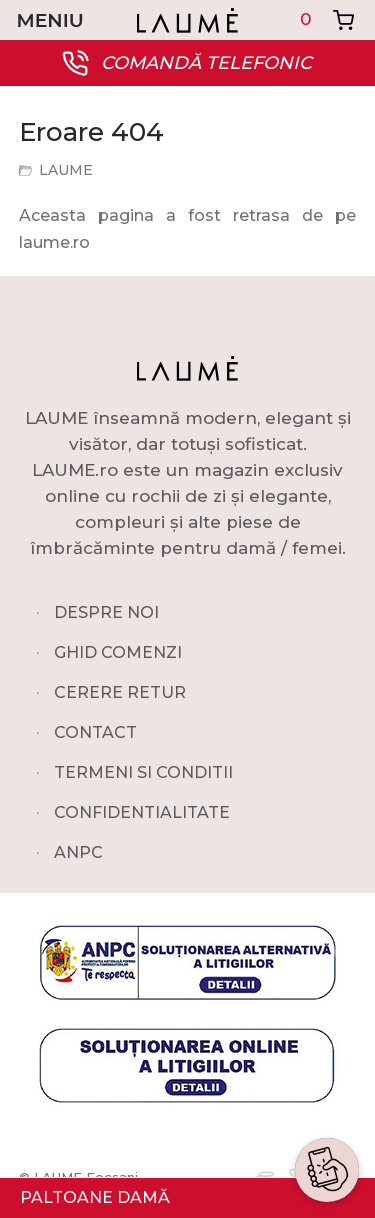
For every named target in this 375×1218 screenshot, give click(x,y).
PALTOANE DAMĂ (95, 1197)
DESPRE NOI (106, 612)
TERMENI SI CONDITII (143, 772)
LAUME (66, 170)
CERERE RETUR (120, 692)
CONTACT (95, 732)
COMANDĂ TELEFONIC (206, 63)
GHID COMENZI (118, 652)
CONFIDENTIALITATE (142, 812)
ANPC (78, 852)
